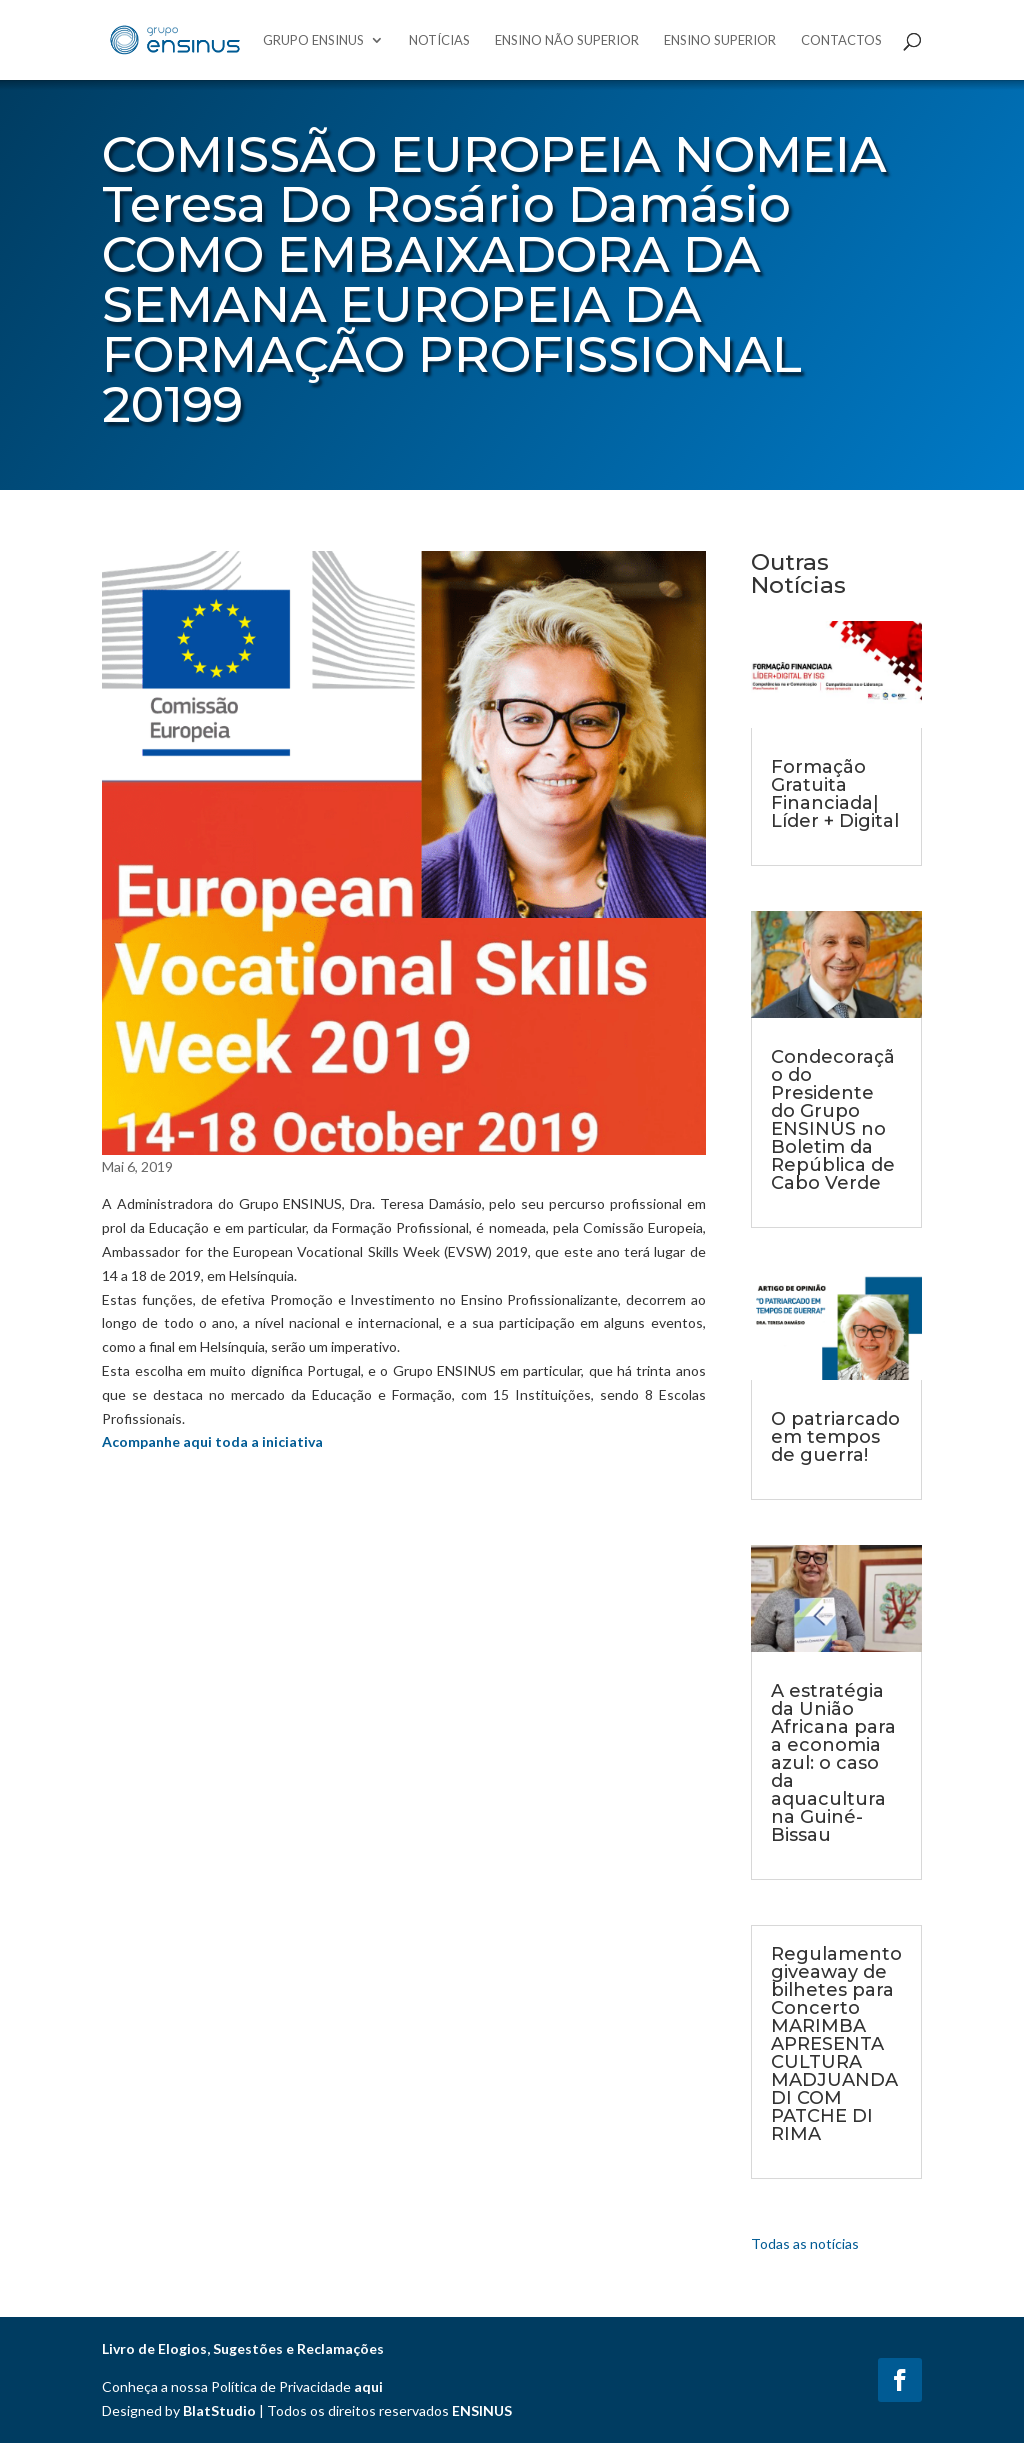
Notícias (439, 40)
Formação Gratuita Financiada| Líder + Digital (835, 794)
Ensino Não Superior (567, 40)
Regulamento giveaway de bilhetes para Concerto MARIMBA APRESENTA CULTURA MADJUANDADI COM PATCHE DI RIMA (836, 2044)
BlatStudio (219, 2410)
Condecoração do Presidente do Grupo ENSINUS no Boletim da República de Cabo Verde (833, 1120)
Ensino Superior (720, 40)
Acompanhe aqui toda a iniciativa (212, 1441)
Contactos (841, 40)
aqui (368, 2386)
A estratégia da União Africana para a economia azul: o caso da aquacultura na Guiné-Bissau (833, 1763)
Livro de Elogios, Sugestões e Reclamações (243, 2348)
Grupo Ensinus (313, 40)
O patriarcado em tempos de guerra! (835, 1437)
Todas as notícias (805, 2243)
